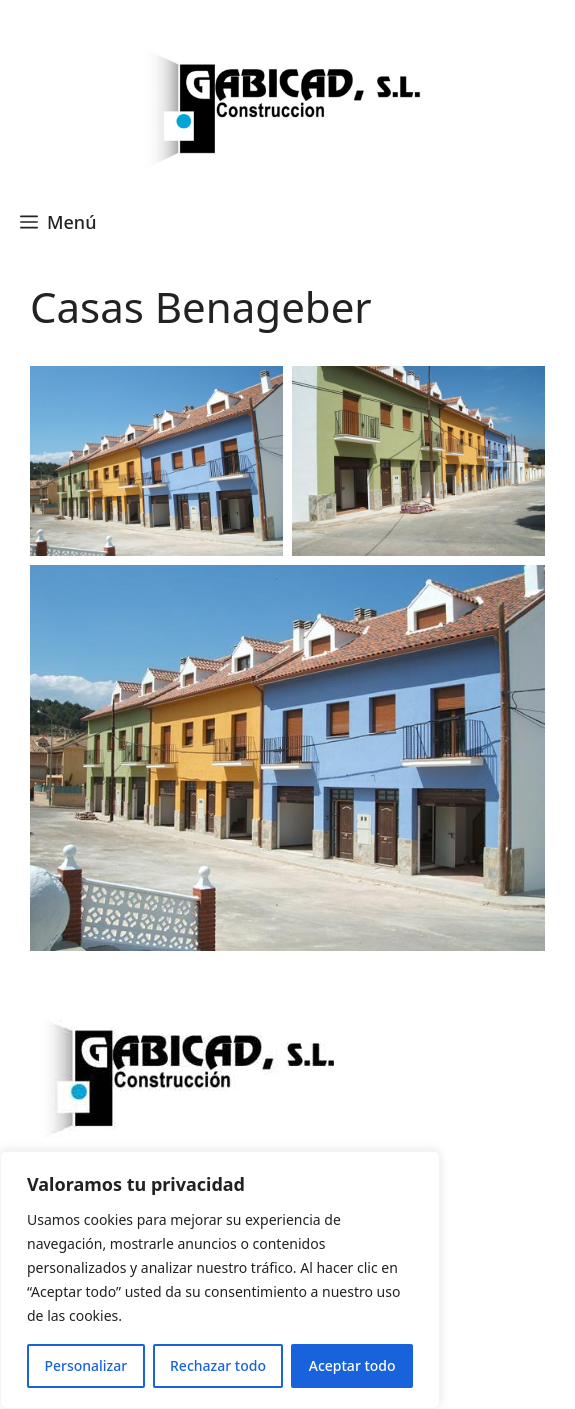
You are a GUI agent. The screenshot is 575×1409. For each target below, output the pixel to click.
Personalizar (85, 1365)
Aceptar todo (352, 1365)
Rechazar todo (218, 1365)
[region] (220, 1280)
